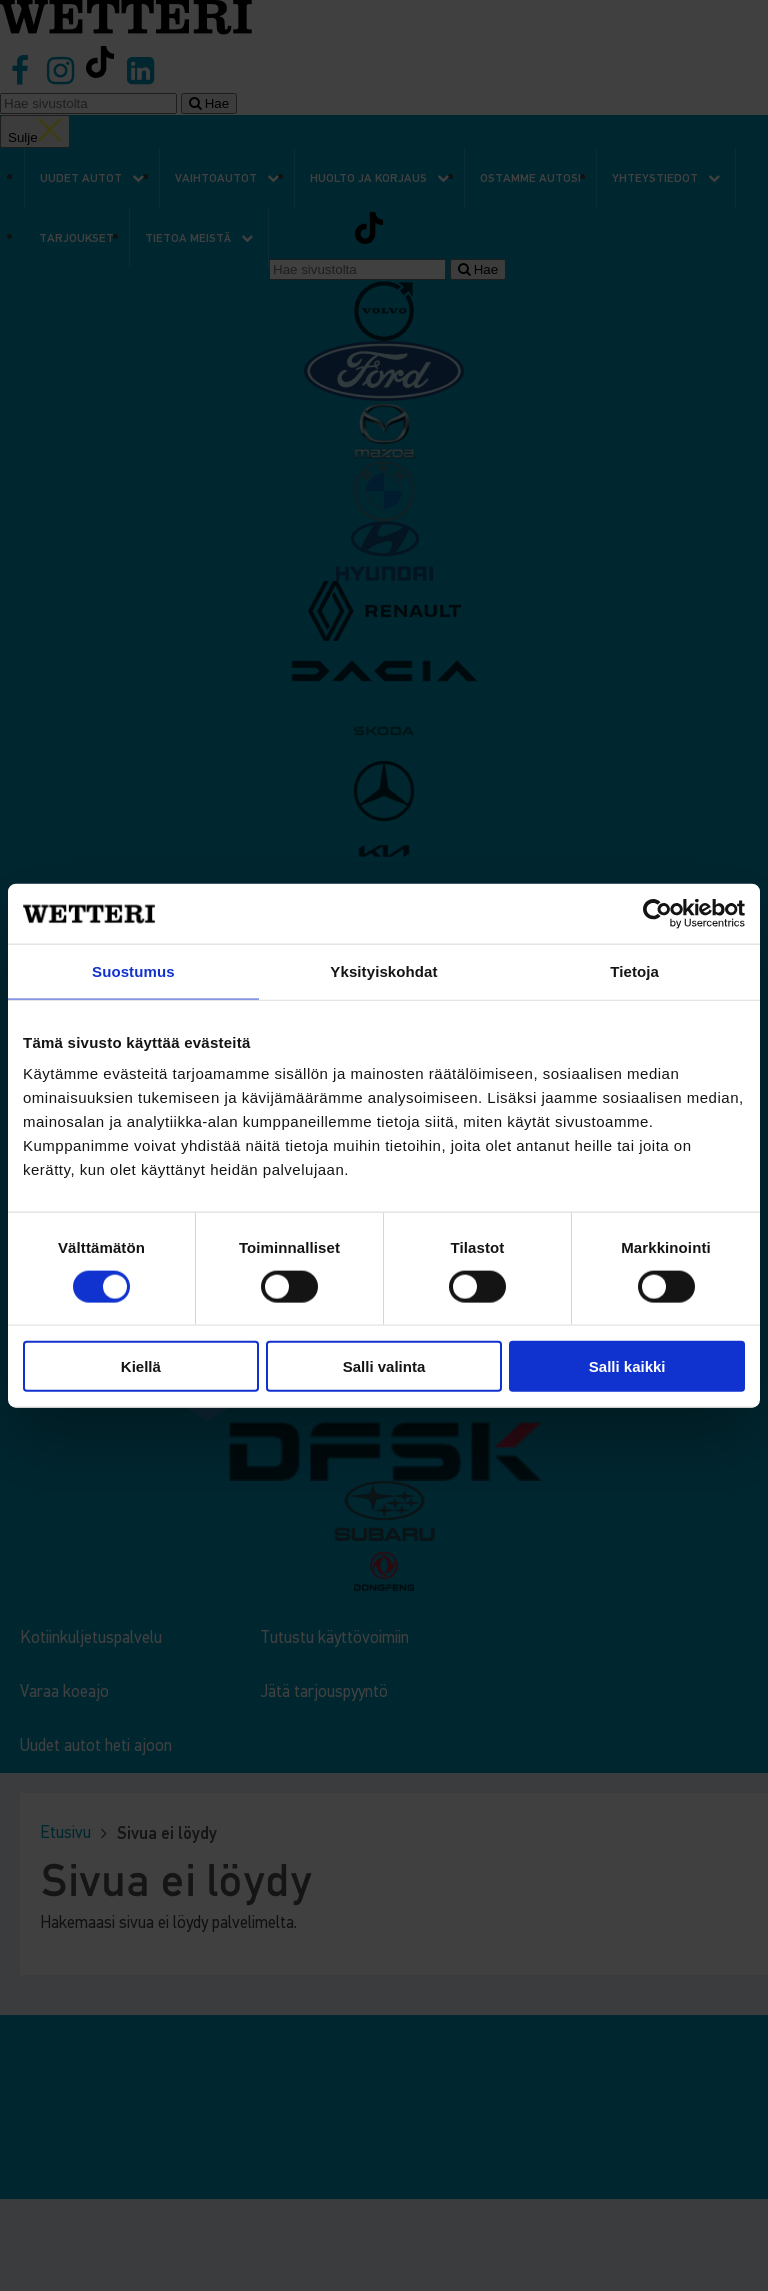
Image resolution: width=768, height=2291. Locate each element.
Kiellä (141, 1366)
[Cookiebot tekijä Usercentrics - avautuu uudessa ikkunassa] (657, 913)
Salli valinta (384, 1366)
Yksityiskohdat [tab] (383, 970)
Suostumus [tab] (133, 970)
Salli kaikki (627, 1366)
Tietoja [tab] (634, 970)
